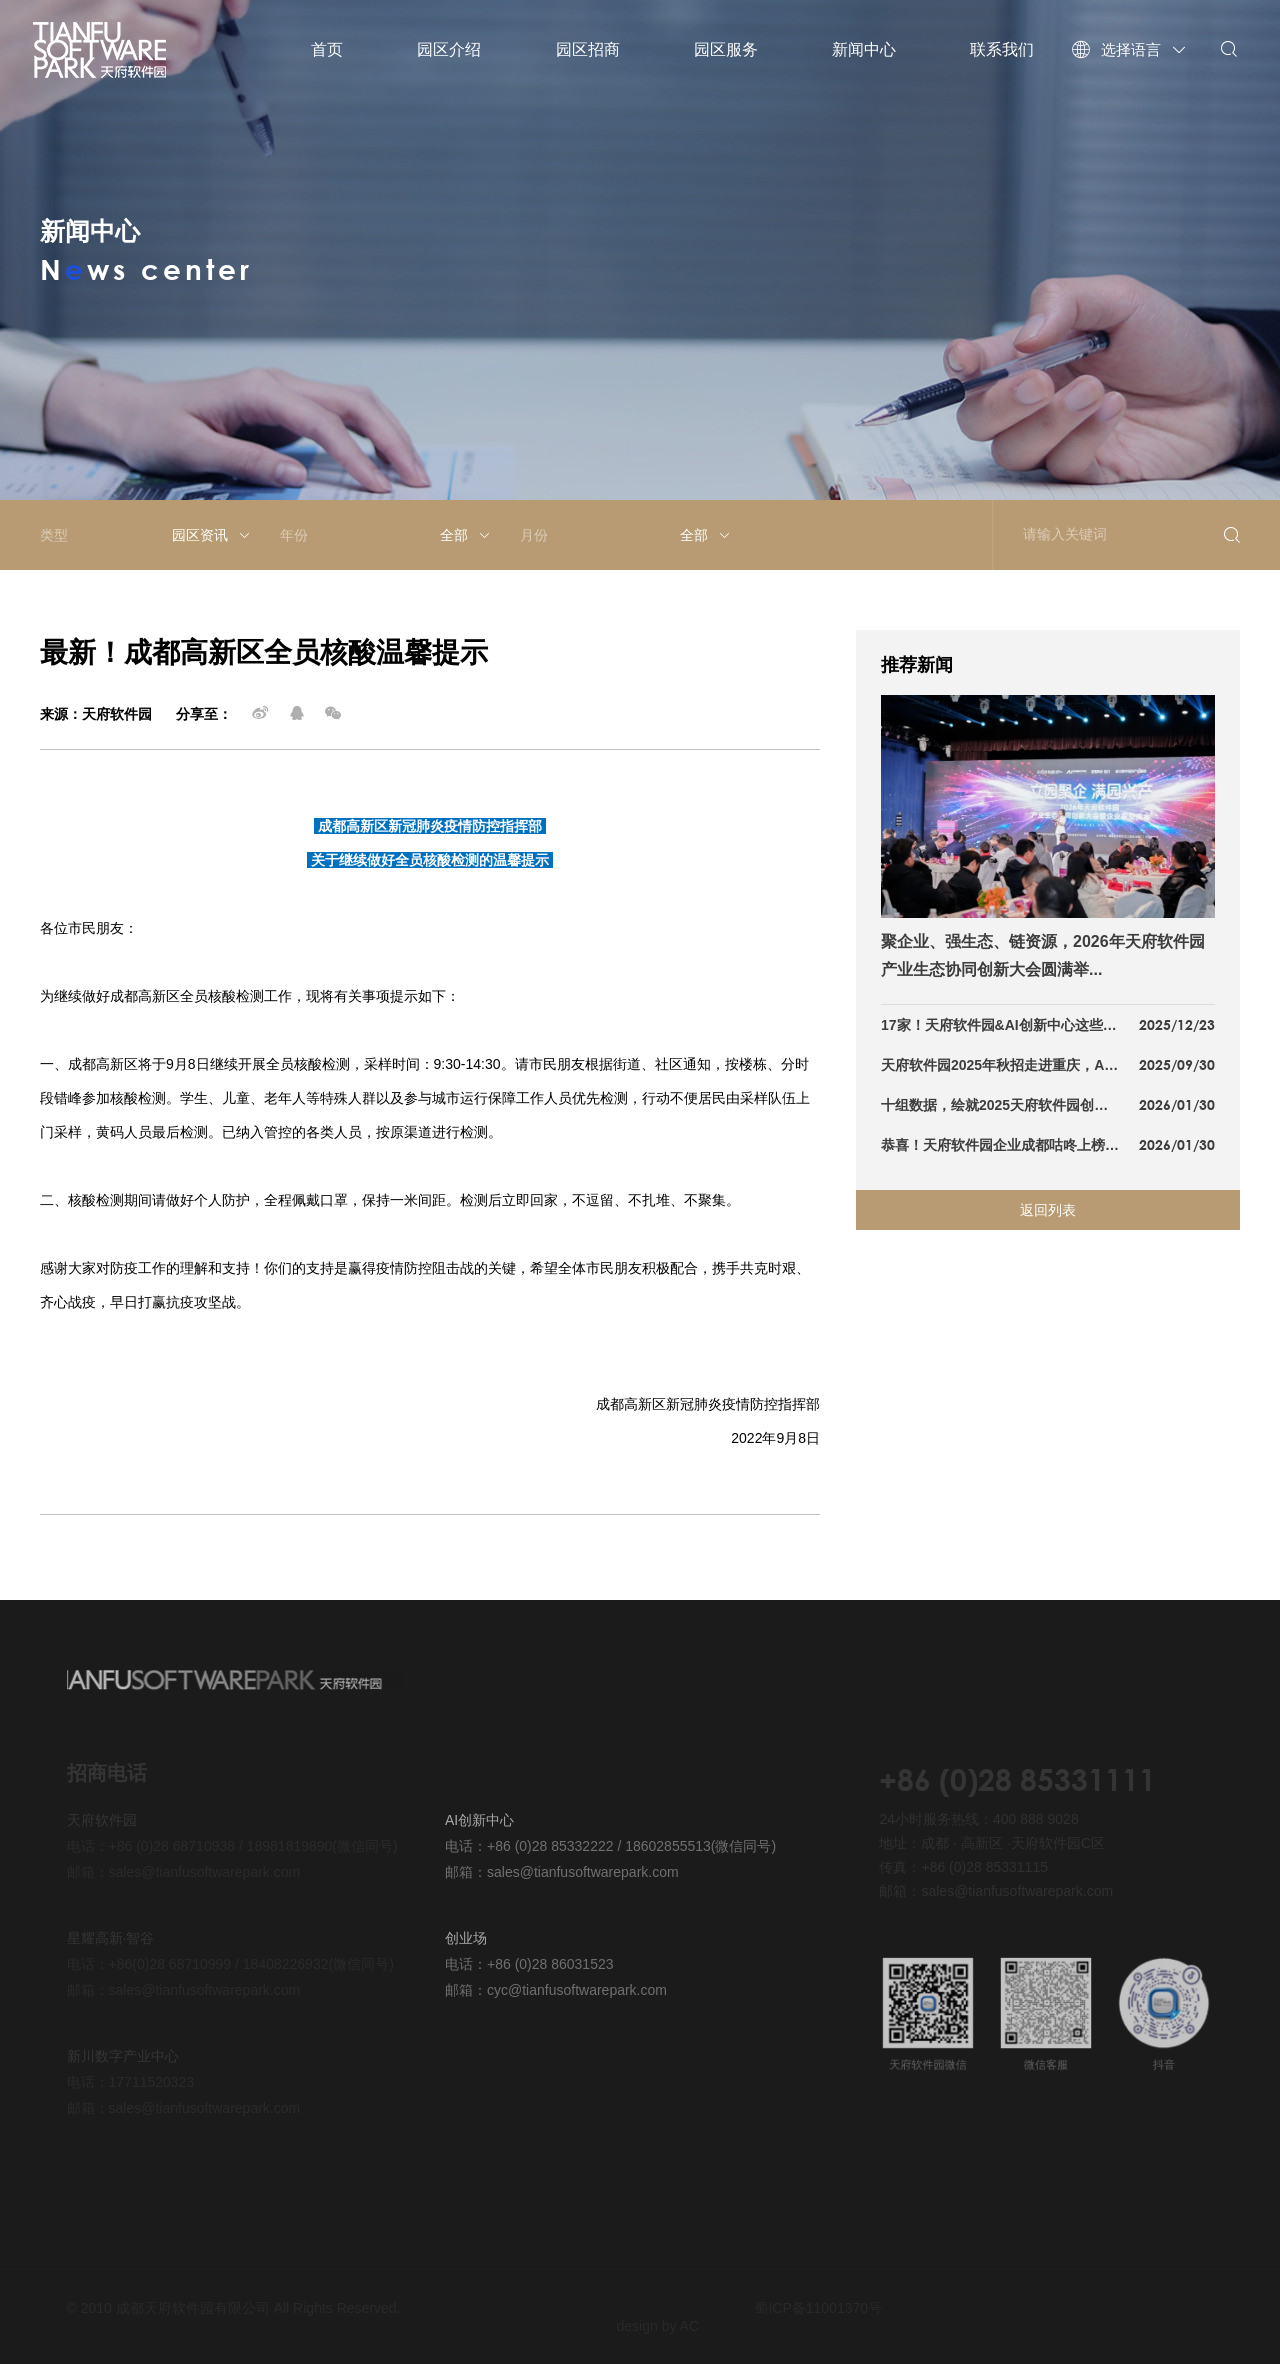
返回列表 (1048, 1210)
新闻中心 (864, 49)
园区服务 (726, 49)
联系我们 (1002, 49)
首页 (327, 49)
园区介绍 (449, 49)
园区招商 (588, 49)
